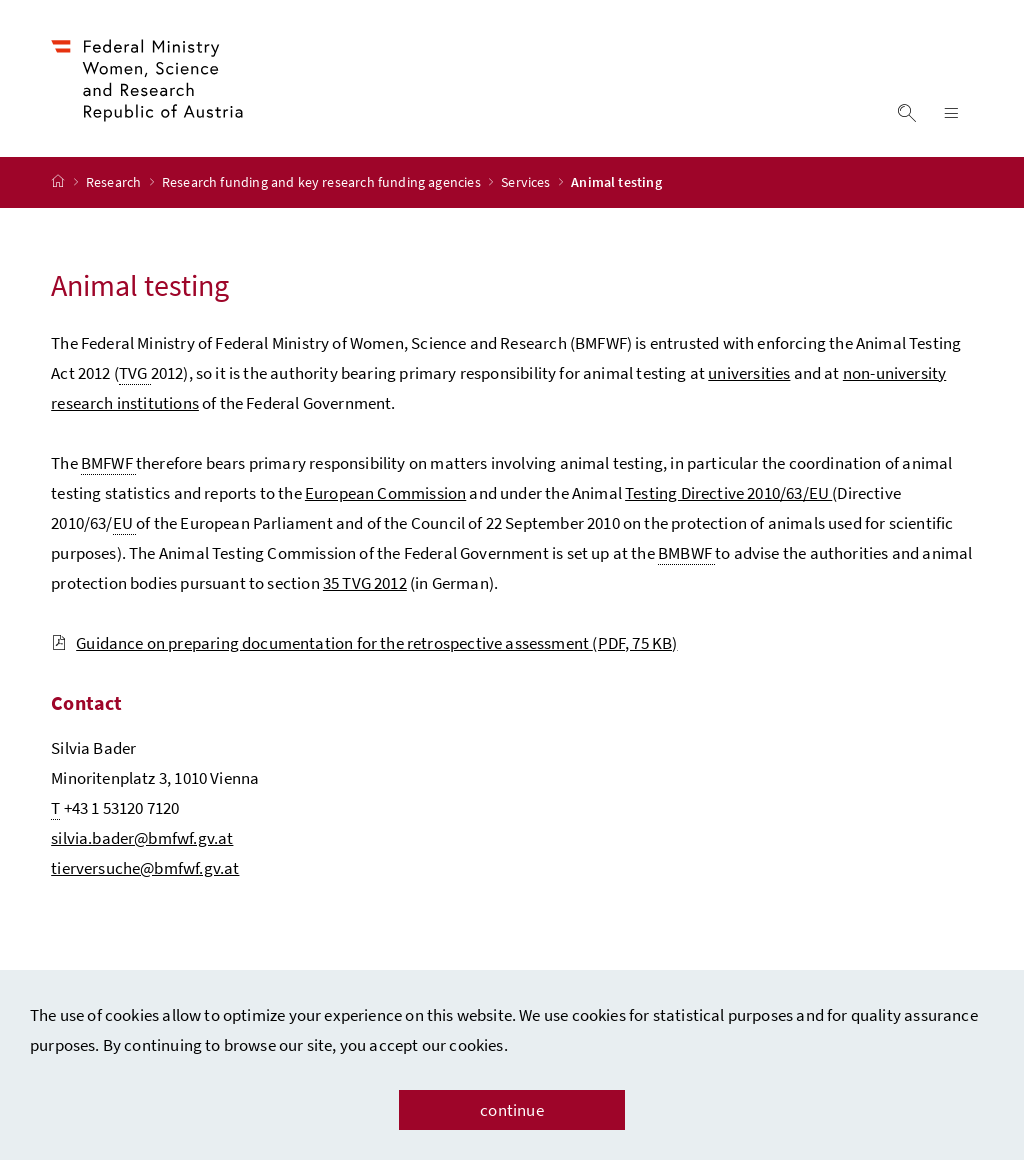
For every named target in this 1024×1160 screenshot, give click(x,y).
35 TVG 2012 (365, 585)
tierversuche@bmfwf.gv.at (145, 870)
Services (527, 185)
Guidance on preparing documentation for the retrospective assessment (364, 645)
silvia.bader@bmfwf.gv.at (142, 840)
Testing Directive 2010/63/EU (728, 495)
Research (115, 185)
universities (749, 375)
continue (511, 1110)
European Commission (385, 495)
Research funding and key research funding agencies (323, 185)
